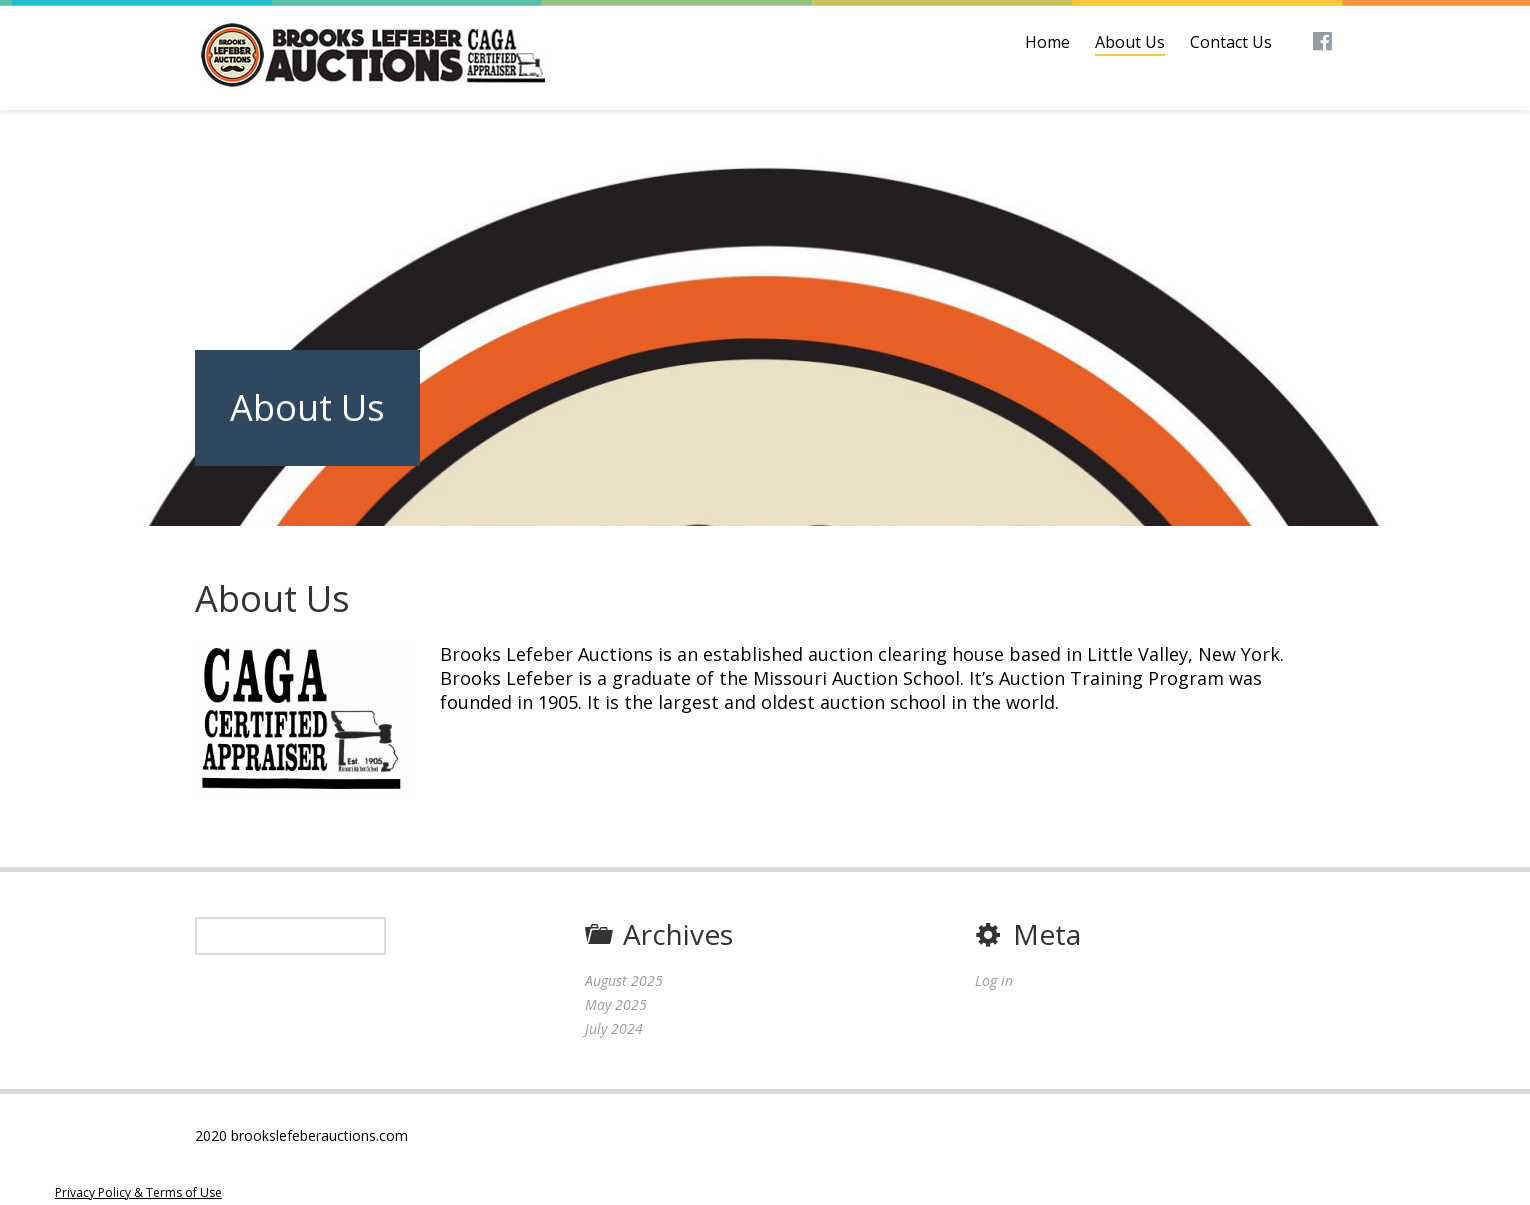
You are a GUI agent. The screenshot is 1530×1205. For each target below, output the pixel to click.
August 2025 (624, 980)
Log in (994, 980)
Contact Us (1231, 42)
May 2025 (616, 1004)
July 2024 (614, 1028)
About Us (1130, 42)
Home (1047, 42)
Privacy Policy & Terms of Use (138, 1192)
